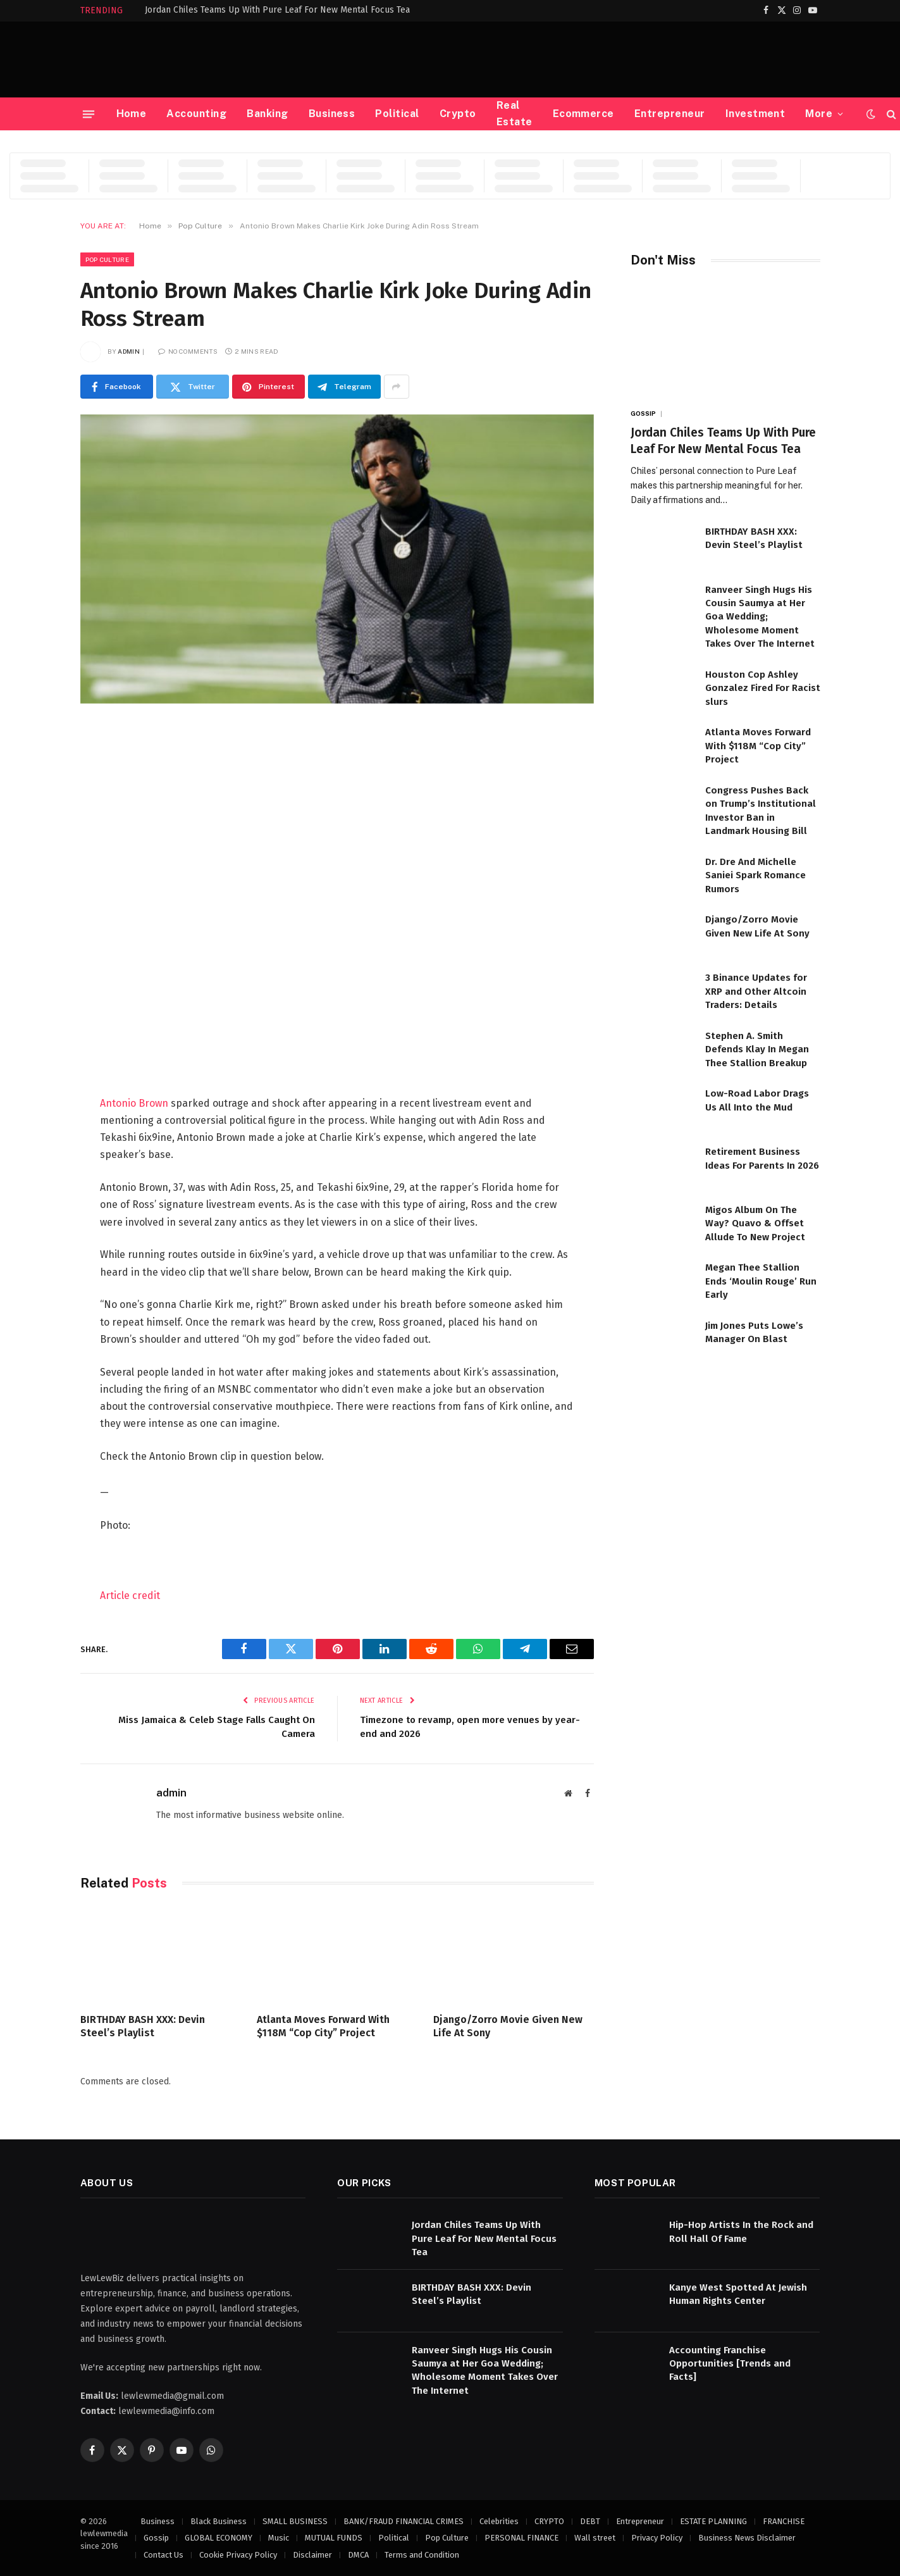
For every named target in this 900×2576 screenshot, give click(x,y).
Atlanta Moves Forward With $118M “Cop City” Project (323, 2026)
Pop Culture (107, 259)
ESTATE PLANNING (713, 2521)
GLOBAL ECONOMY (218, 2537)
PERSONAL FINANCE (521, 2537)
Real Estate (514, 113)
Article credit (130, 1596)
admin (129, 351)
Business (332, 114)
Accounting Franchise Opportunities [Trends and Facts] (730, 2363)
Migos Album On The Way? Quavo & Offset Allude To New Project (755, 1223)
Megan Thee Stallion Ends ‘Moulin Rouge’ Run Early (761, 1281)
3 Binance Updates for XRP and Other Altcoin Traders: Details (756, 991)
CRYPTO (549, 2521)
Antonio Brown (134, 1103)
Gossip (644, 413)
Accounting (196, 114)
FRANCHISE (783, 2521)
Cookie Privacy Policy (238, 2555)
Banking (267, 114)
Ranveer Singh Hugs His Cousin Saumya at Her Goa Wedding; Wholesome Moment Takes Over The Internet (760, 617)
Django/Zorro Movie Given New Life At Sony (508, 2026)
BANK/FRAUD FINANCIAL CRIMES (403, 2521)
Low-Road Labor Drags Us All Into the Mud (757, 1100)
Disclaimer (312, 2555)
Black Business (218, 2521)
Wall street (594, 2537)
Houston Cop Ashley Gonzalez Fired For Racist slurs (762, 688)
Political (397, 114)
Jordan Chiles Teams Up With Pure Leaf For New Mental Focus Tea (277, 9)
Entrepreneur (669, 114)
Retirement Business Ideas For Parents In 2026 (762, 1158)
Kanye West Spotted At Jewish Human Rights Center (738, 2294)
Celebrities (499, 2521)
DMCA (358, 2555)
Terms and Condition (422, 2555)
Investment (755, 114)
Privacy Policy (656, 2537)
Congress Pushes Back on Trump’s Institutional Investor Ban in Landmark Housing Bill (760, 811)
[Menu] (88, 114)
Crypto (458, 114)
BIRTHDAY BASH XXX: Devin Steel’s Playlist (142, 2026)
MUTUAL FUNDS (333, 2537)
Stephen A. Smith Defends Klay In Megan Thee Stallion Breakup (757, 1049)
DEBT (590, 2521)
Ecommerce (583, 114)
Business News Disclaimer (747, 2537)
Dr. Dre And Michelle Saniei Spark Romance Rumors (755, 875)
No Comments (188, 351)
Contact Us (163, 2555)
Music (278, 2537)
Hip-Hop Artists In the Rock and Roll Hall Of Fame (741, 2231)
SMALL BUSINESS (295, 2521)
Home (131, 114)
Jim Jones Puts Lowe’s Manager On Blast (754, 1332)
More (818, 114)
